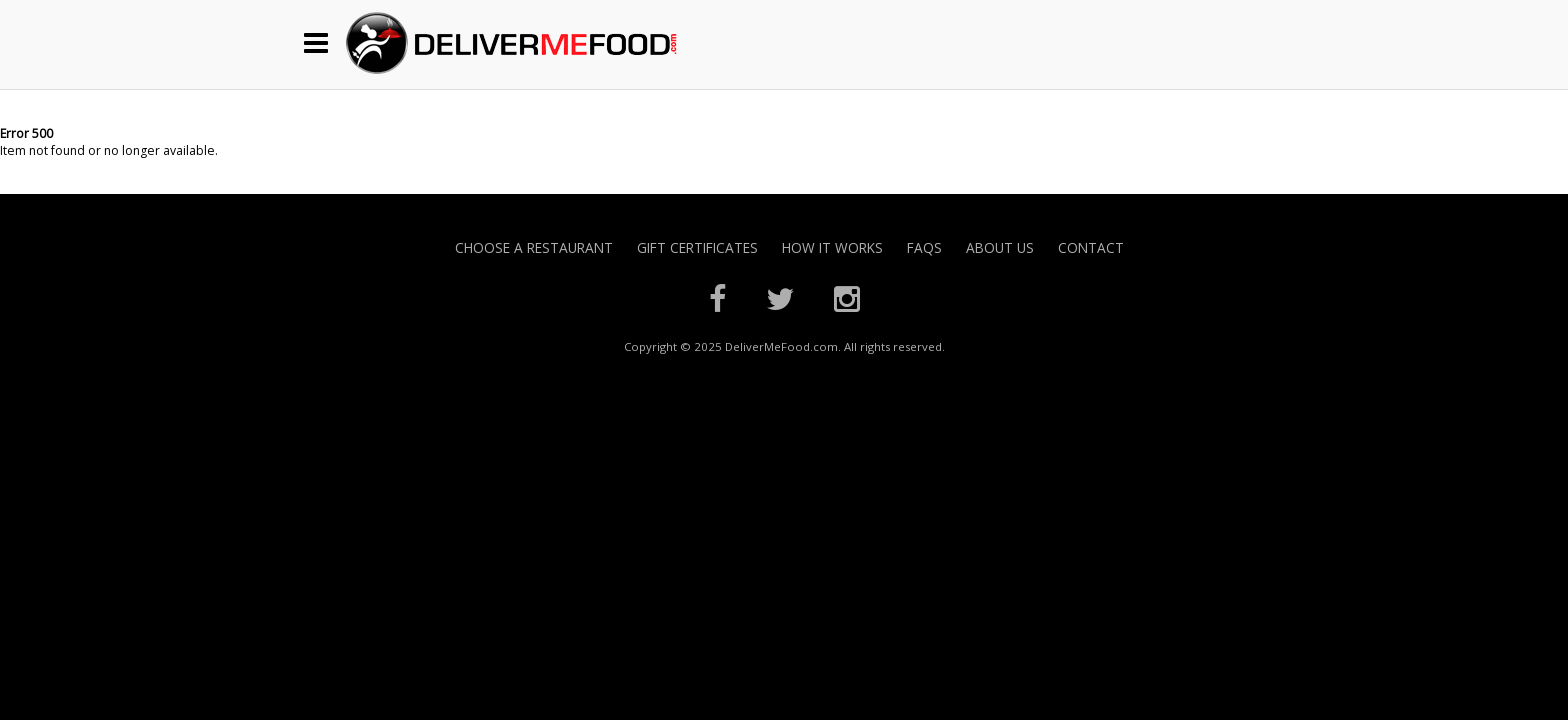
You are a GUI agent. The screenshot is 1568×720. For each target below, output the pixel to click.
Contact (1091, 247)
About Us (1000, 247)
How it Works (832, 247)
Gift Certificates (697, 247)
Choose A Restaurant (534, 247)
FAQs (924, 247)
